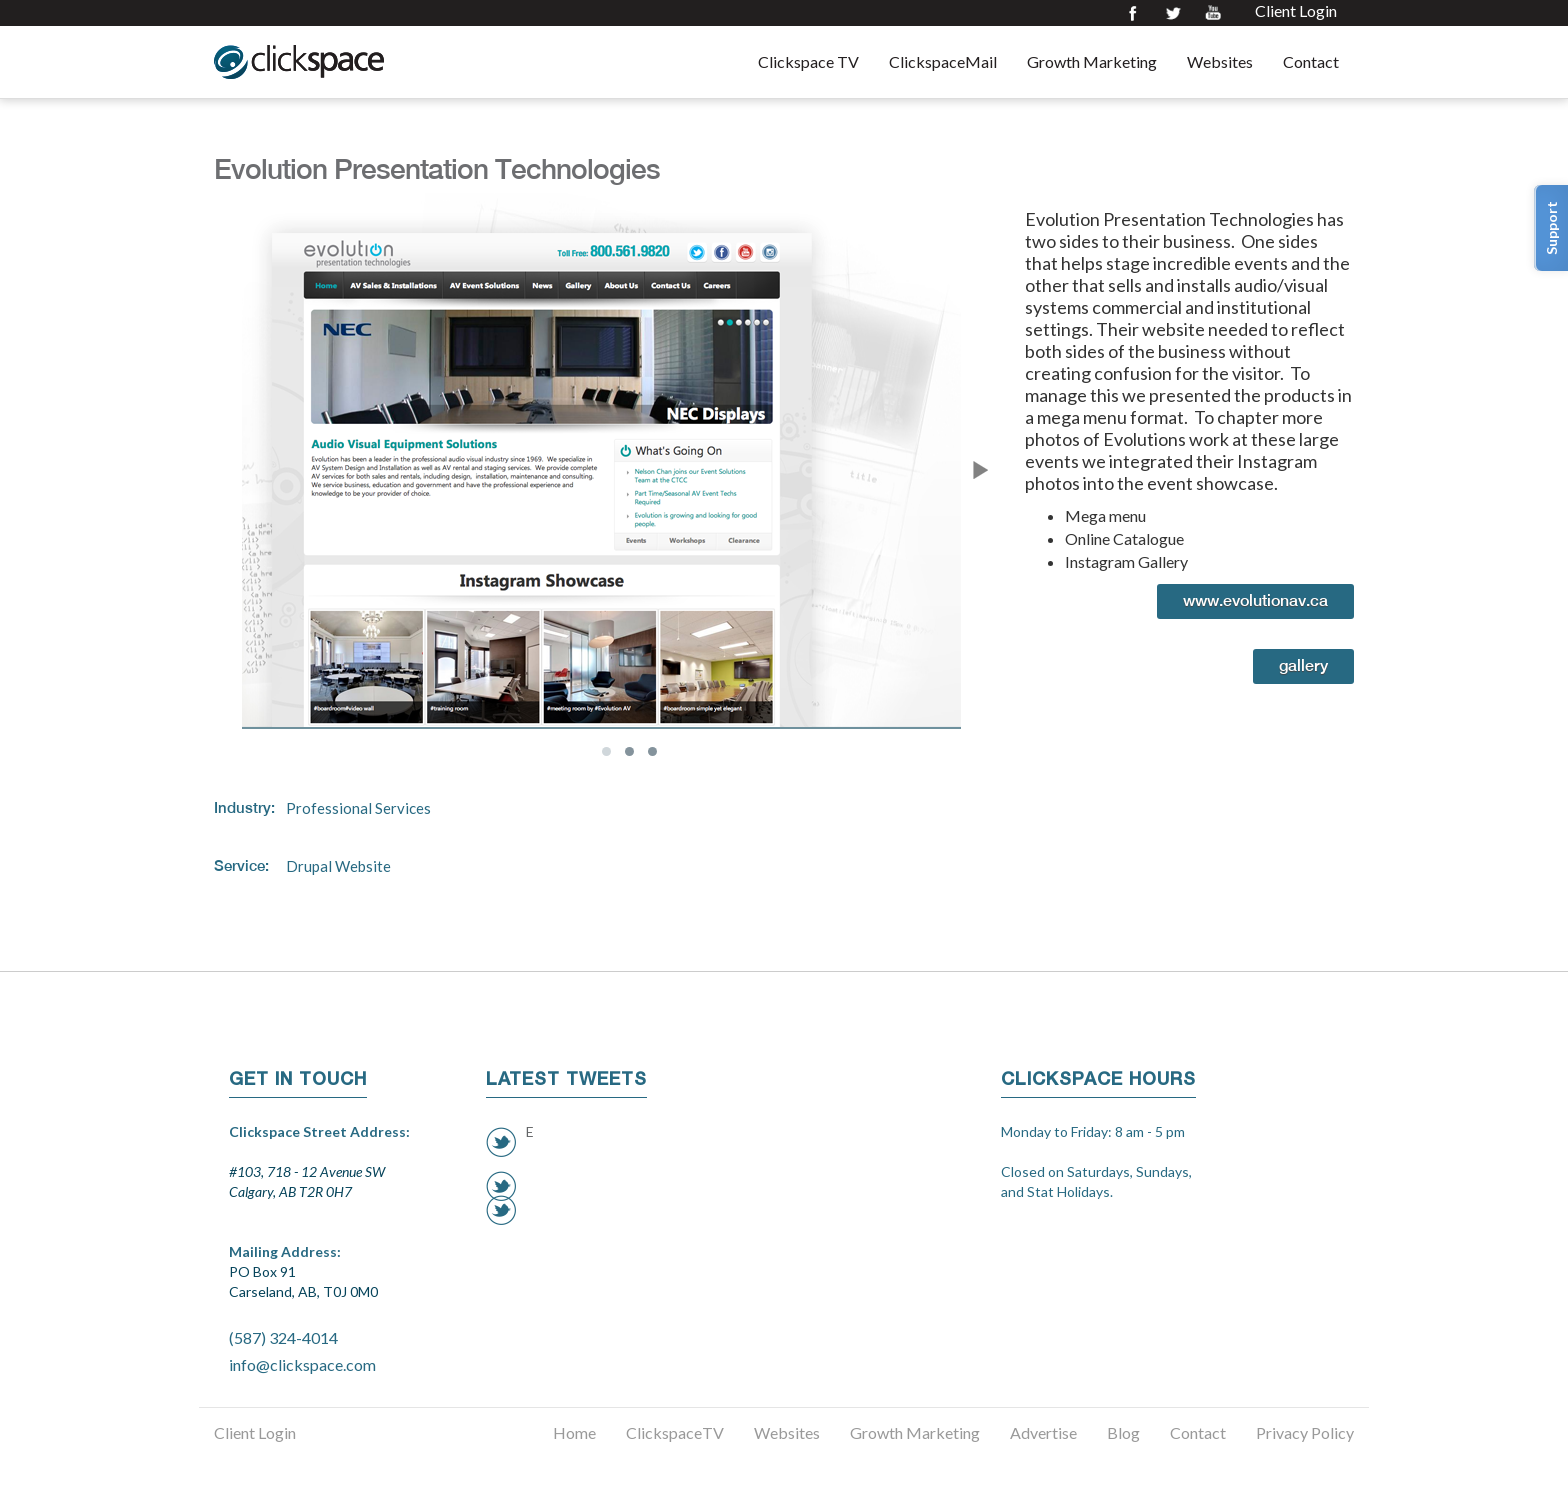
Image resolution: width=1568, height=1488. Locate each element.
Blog (1123, 1432)
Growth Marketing (1092, 61)
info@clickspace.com (302, 1364)
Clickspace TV (808, 61)
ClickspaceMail (943, 61)
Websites (1220, 61)
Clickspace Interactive (299, 62)
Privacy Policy (1305, 1432)
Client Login (1296, 11)
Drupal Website (338, 866)
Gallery (1303, 665)
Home (574, 1432)
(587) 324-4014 (283, 1337)
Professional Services (358, 808)
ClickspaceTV (675, 1432)
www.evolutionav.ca (1255, 600)
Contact (1311, 61)
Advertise (1043, 1432)
